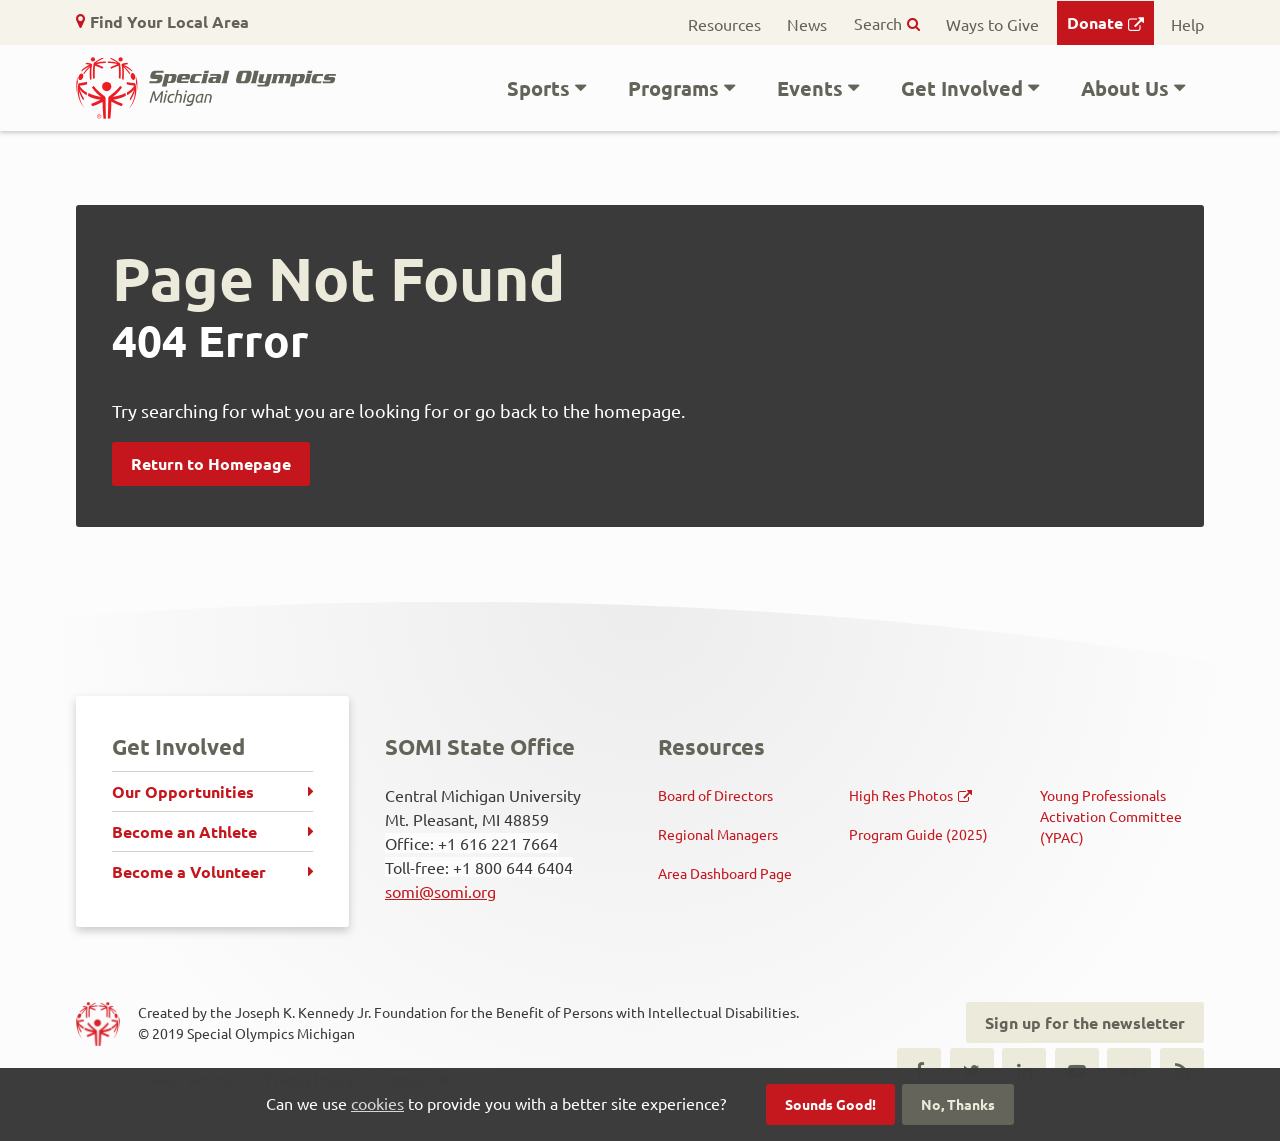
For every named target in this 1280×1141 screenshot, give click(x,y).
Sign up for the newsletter (1085, 1022)
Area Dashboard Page (725, 873)
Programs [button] (673, 88)
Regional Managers (718, 834)
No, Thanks (958, 1104)
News (807, 24)
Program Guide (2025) (918, 834)
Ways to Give (992, 24)
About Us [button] (1125, 88)
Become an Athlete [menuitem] (184, 831)
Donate (1095, 22)
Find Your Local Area (169, 21)
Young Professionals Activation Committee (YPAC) (1111, 816)
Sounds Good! (830, 1104)
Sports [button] (538, 88)
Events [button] (810, 88)
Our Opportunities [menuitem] (183, 791)
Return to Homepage (211, 463)
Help (1187, 24)
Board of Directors (715, 795)
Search (878, 23)
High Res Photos (901, 795)
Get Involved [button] (962, 88)
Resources (724, 24)
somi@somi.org (440, 891)
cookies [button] (377, 1103)
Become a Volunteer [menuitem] (189, 871)
